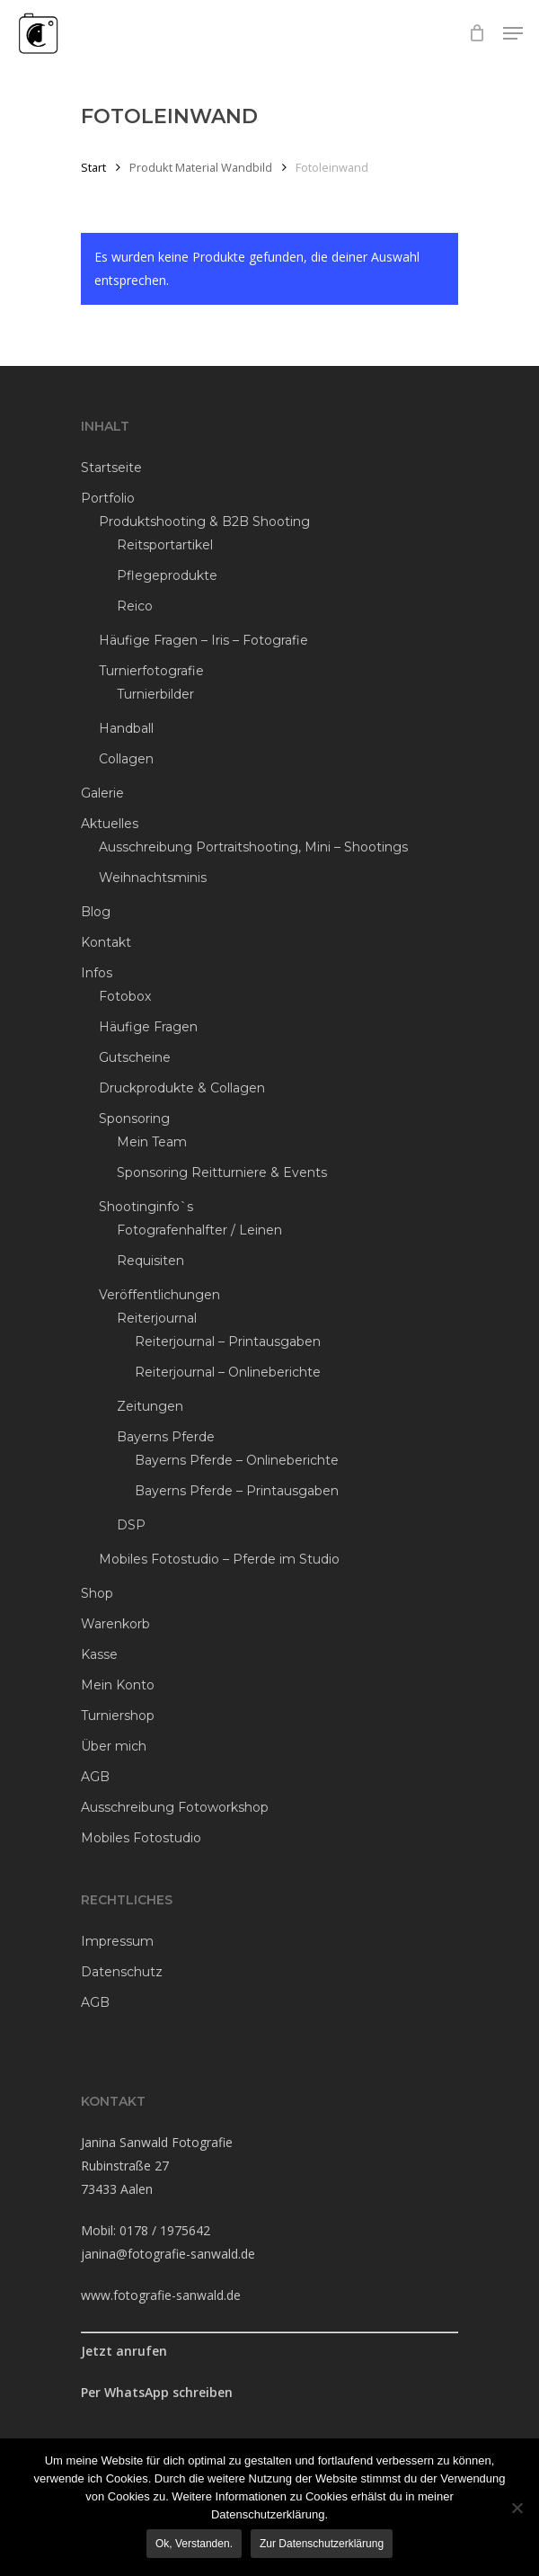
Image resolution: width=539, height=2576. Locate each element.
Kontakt (106, 942)
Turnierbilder (155, 694)
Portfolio (108, 498)
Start (93, 167)
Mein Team (152, 1142)
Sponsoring (134, 1118)
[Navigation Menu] (513, 33)
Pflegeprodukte (167, 575)
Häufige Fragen (148, 1027)
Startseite (111, 467)
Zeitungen (150, 1406)
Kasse (99, 1654)
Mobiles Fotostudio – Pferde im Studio (219, 1559)
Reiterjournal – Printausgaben (228, 1341)
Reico (135, 606)
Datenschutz (122, 1972)
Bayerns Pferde (166, 1437)
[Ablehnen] (517, 2508)
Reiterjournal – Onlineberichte (228, 1372)
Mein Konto (118, 1685)
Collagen (126, 759)
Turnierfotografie (151, 671)
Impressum (117, 1941)
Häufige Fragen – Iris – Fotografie (203, 640)
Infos (96, 973)
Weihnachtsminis (153, 877)
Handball (126, 728)
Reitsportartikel (165, 545)
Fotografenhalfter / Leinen (199, 1230)
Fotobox (125, 996)
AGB (95, 1777)
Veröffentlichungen (159, 1295)
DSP (131, 1525)
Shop (97, 1593)
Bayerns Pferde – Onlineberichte (237, 1460)
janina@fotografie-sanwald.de (168, 2253)
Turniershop (118, 1715)
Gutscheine (135, 1057)
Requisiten (150, 1260)
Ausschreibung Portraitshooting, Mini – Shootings (253, 847)
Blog (95, 912)
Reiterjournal (157, 1318)
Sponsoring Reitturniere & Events (222, 1172)
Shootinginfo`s (146, 1207)
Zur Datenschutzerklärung (322, 2543)
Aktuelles (109, 824)
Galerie (102, 793)
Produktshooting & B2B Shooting (204, 521)
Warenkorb (115, 1624)
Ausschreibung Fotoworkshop (175, 1807)
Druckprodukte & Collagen (182, 1088)
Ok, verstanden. (194, 2543)
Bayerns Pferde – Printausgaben (237, 1491)
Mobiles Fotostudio (141, 1838)
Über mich (113, 1746)
